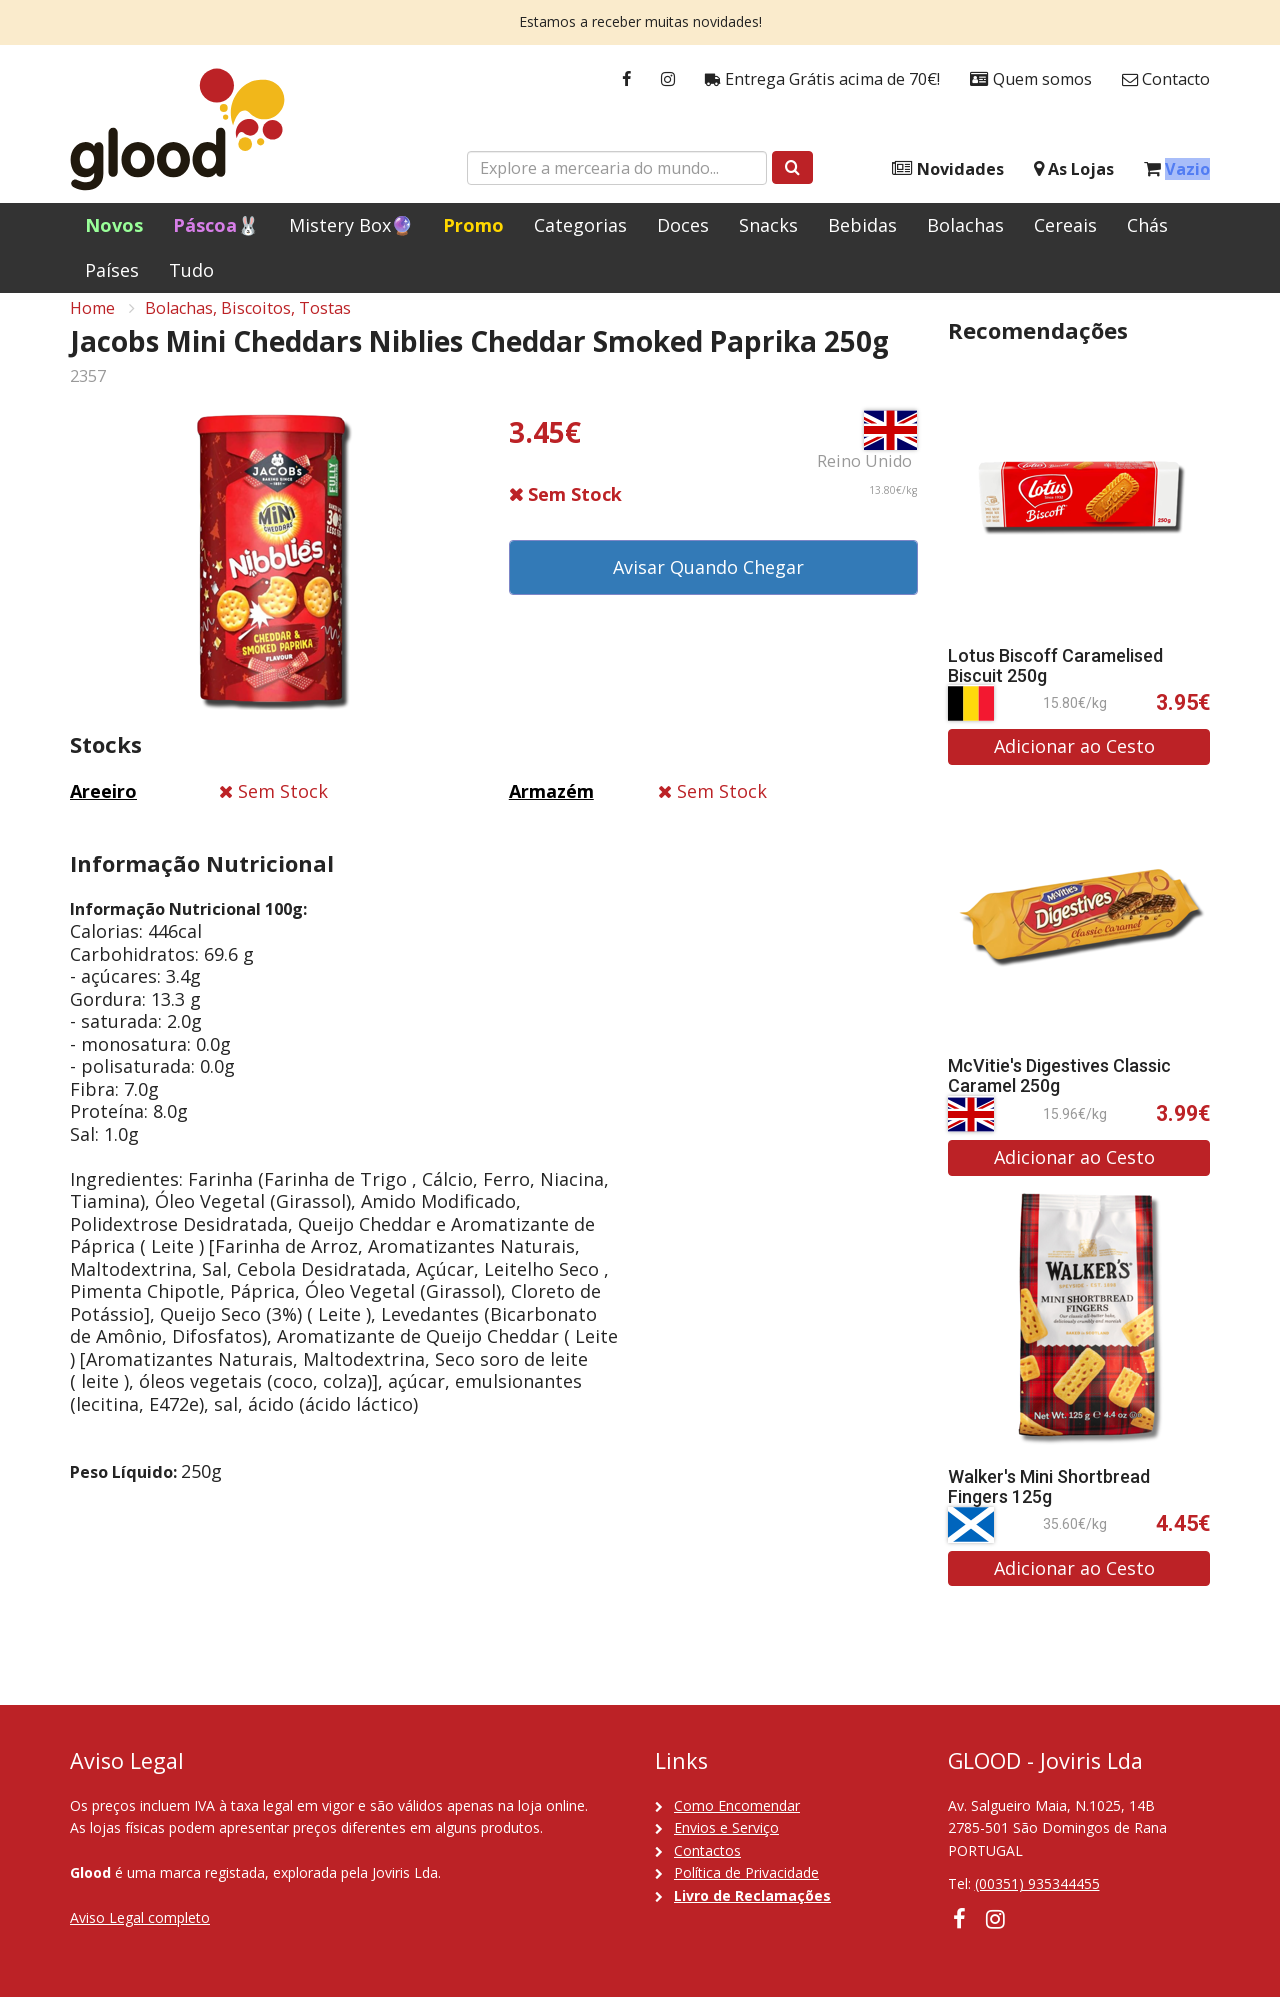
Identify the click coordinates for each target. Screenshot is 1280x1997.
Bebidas (862, 225)
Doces (683, 225)
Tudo (191, 270)
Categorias (580, 225)
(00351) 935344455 (1037, 1883)
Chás (1147, 225)
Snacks (768, 225)
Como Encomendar (737, 1805)
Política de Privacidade (746, 1872)
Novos (114, 225)
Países (112, 270)
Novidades (948, 169)
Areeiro (103, 809)
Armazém (551, 809)
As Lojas (1074, 169)
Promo (473, 225)
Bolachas (965, 225)
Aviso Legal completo (140, 1917)
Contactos (707, 1850)
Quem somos (1031, 79)
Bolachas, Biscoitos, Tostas (248, 326)
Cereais (1065, 225)
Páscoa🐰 (216, 225)
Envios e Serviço (726, 1827)
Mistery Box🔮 (351, 225)
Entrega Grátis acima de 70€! (822, 79)
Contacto (1166, 79)
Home (92, 326)
